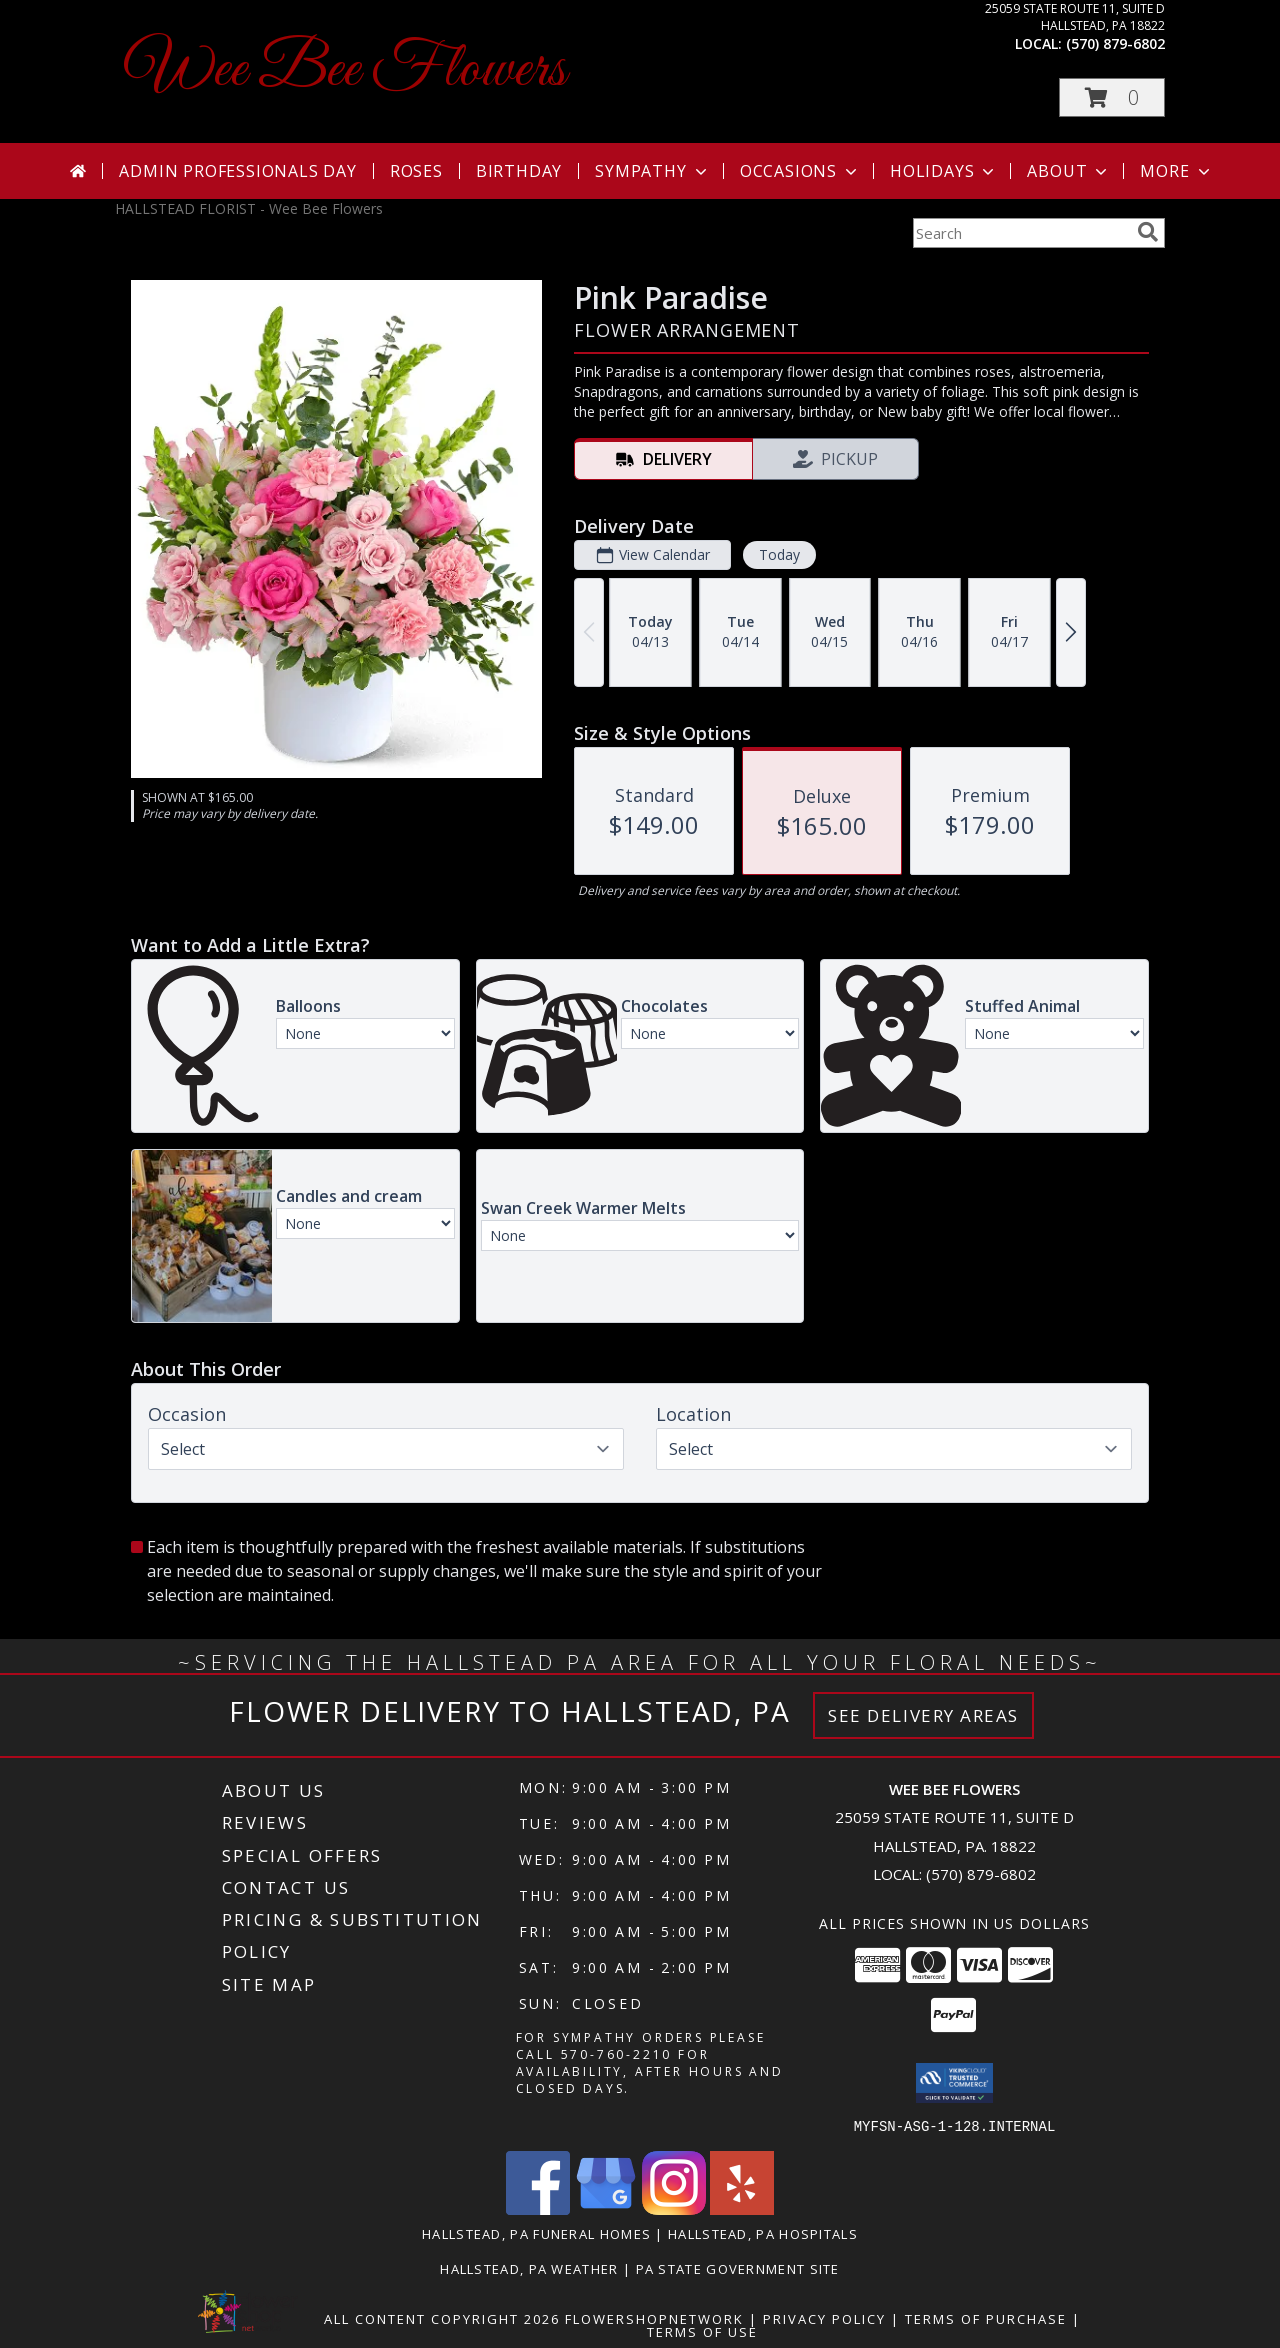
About (1069, 171)
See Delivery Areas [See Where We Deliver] (923, 1715)
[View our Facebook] (538, 2208)
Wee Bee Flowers (345, 70)
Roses (416, 171)
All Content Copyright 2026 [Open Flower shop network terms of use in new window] (442, 2318)
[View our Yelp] (742, 2208)
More (1176, 171)
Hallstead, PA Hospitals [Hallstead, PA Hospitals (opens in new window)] (763, 2233)
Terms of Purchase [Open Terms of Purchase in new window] (986, 2318)
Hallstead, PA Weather (529, 2268)
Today (779, 554)
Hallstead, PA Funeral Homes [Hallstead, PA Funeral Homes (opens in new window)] (536, 2233)
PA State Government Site (738, 2268)
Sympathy (652, 171)
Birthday (519, 171)
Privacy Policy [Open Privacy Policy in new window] (824, 2318)
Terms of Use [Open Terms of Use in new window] (702, 2331)
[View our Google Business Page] (606, 2208)
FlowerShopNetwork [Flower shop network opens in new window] (654, 2318)
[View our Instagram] (674, 2208)
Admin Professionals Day (237, 171)
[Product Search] (1021, 233)
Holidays (944, 171)
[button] (1112, 97)
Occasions (800, 171)
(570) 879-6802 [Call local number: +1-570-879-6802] (1115, 43)
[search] (1148, 232)
